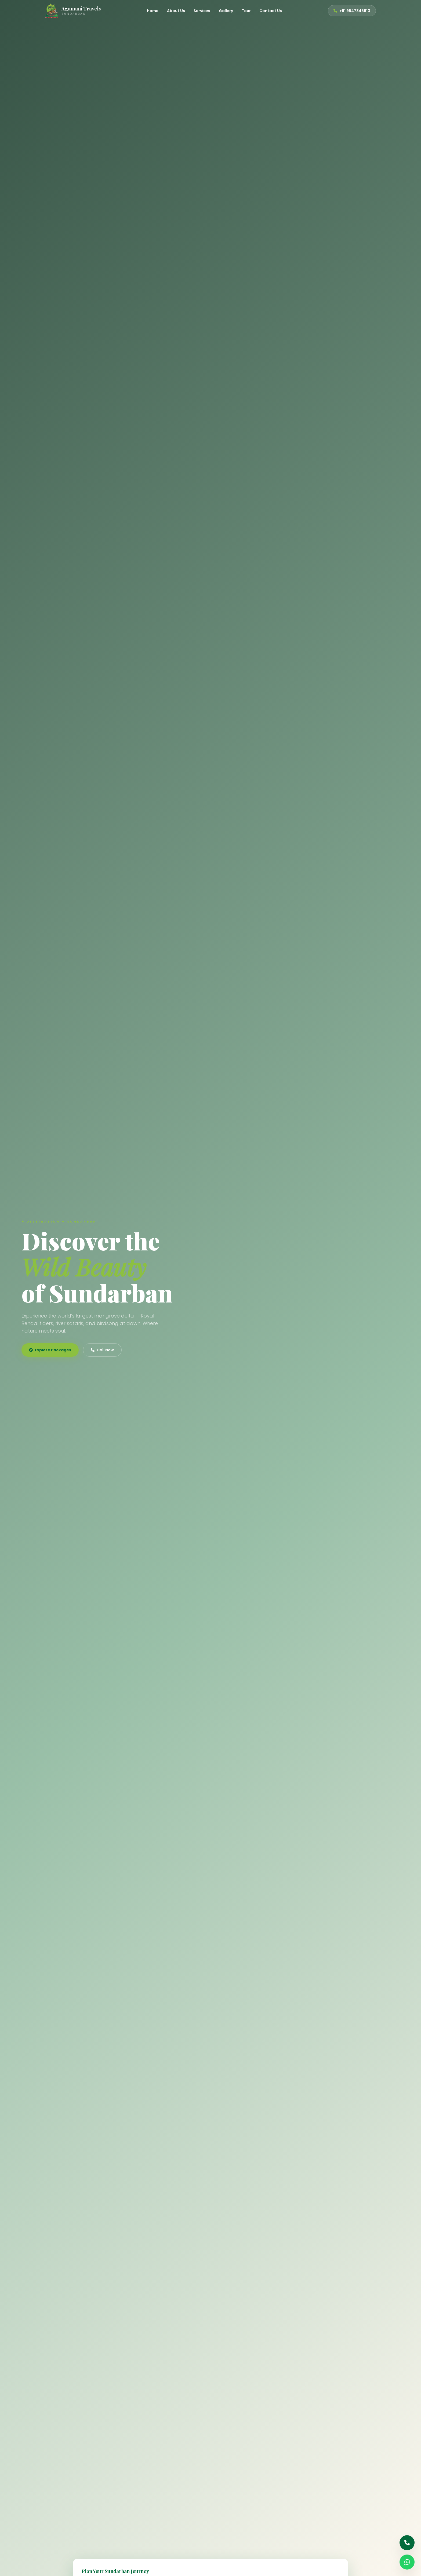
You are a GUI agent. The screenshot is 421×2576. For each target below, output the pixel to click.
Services (202, 10)
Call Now (102, 1350)
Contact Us (270, 10)
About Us (176, 10)
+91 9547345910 (351, 10)
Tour (246, 10)
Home (152, 10)
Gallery (226, 10)
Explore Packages (50, 1350)
